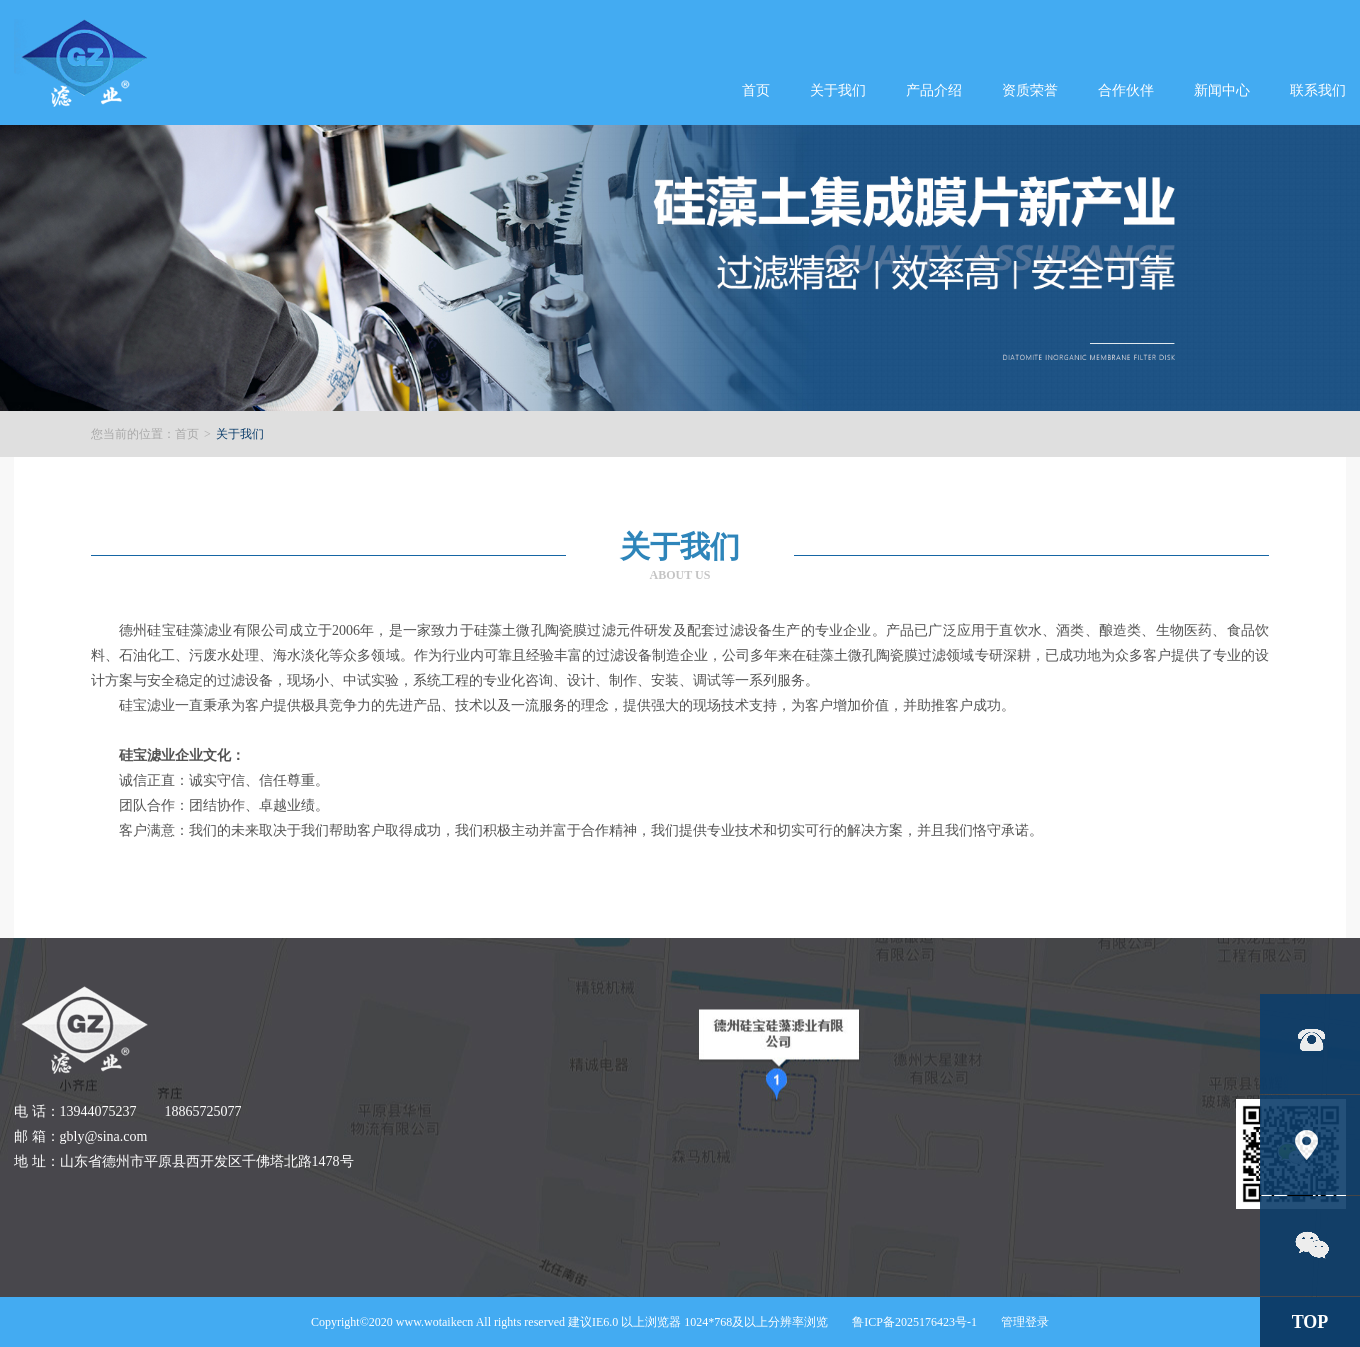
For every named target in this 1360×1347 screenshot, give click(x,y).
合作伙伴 (1126, 90)
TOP (1310, 1322)
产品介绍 (934, 90)
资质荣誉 (1030, 90)
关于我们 (838, 90)
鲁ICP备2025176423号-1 (914, 1322)
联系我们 (1318, 90)
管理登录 (1025, 1322)
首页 (756, 90)
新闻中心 (1222, 90)
